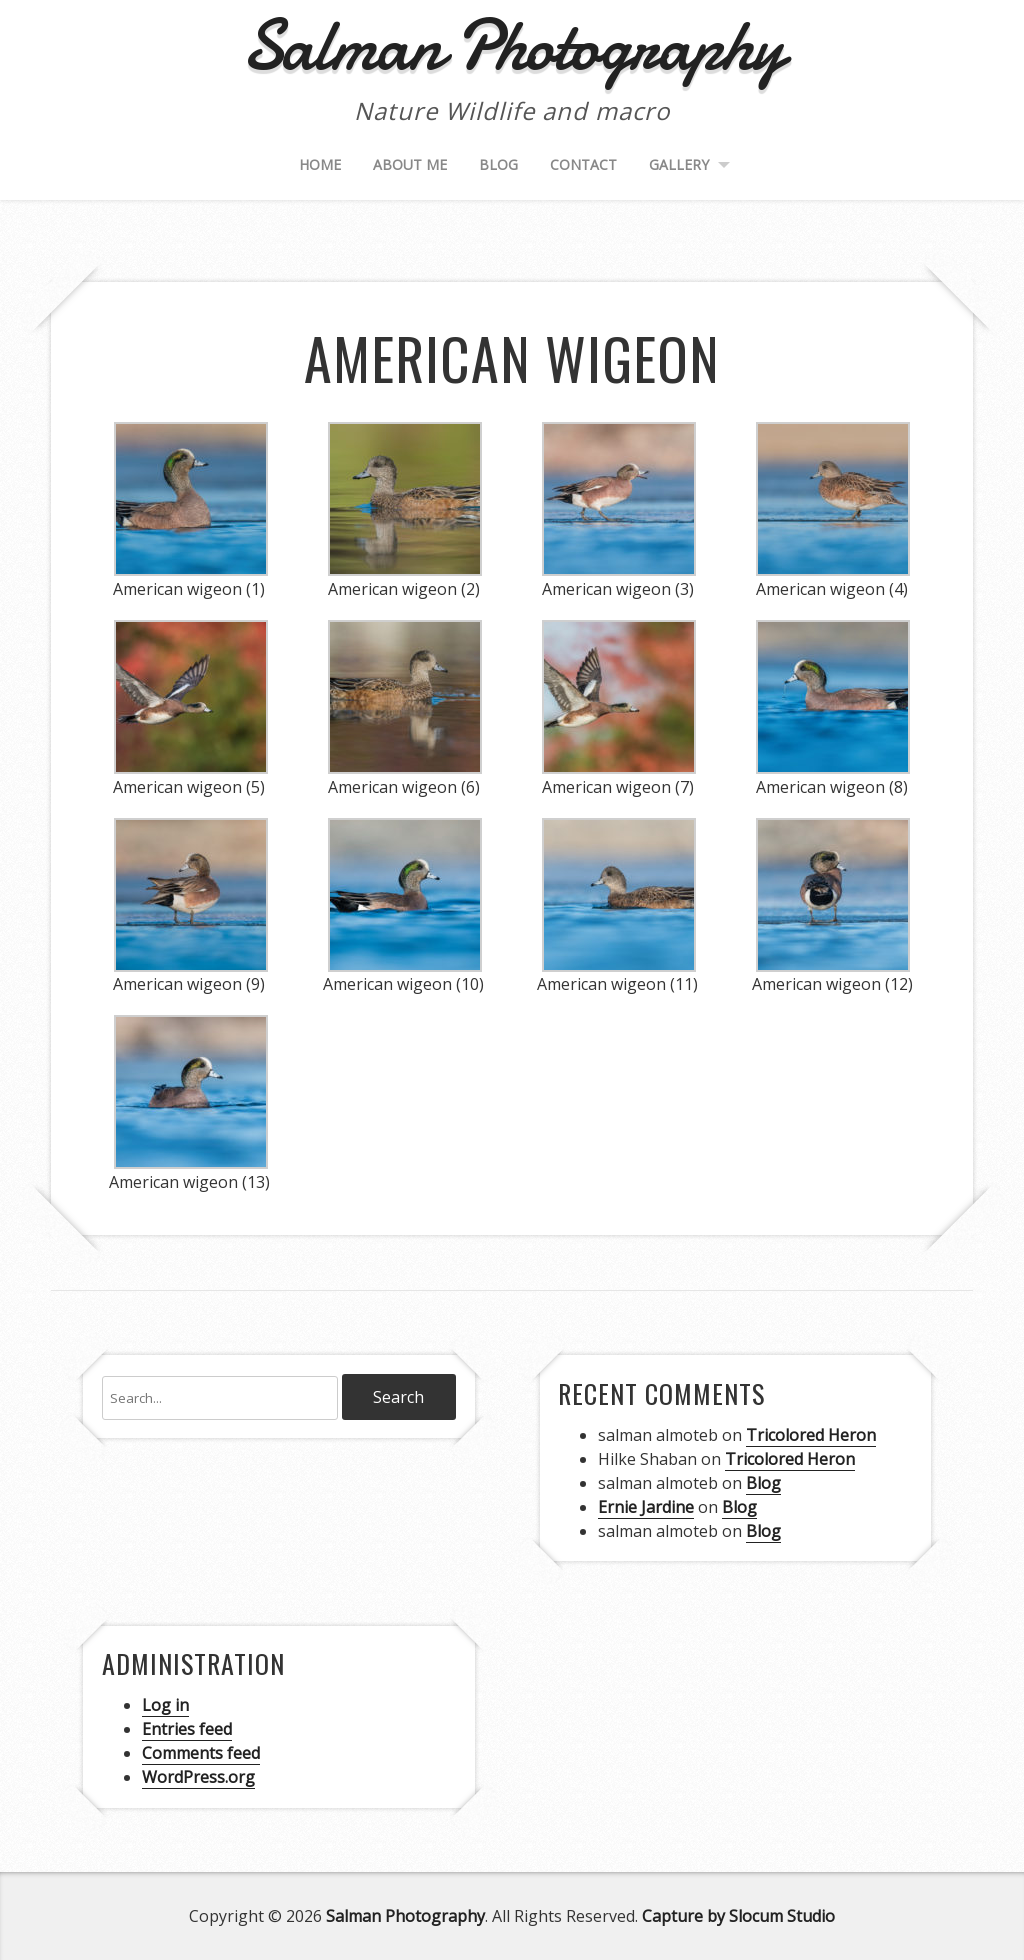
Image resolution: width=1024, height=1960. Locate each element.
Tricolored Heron (811, 1435)
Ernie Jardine (646, 1507)
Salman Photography (405, 1916)
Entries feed (187, 1729)
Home (320, 164)
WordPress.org (198, 1777)
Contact (583, 164)
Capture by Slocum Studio (738, 1916)
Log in (165, 1705)
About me (410, 164)
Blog (498, 164)
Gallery (679, 164)
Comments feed (201, 1753)
